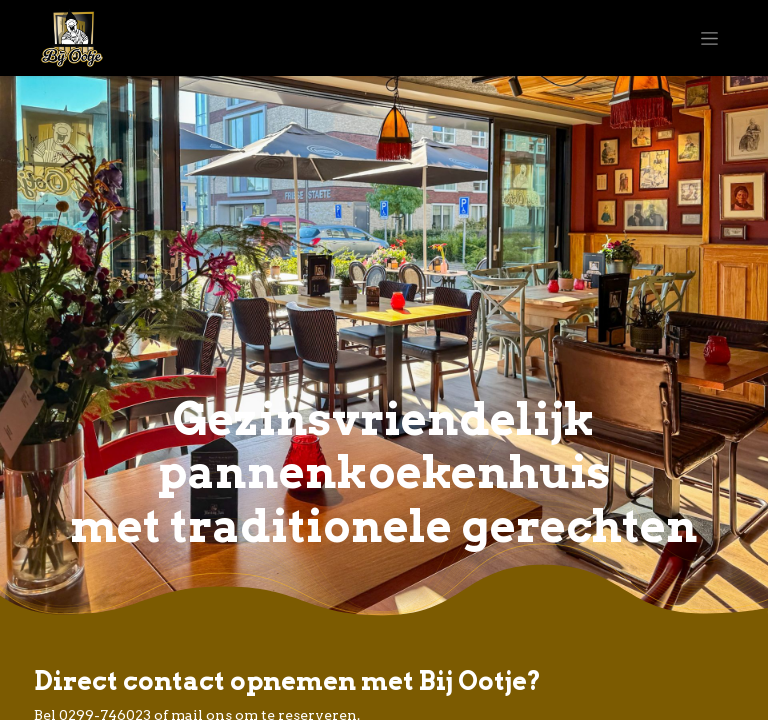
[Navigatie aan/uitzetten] (709, 38)
